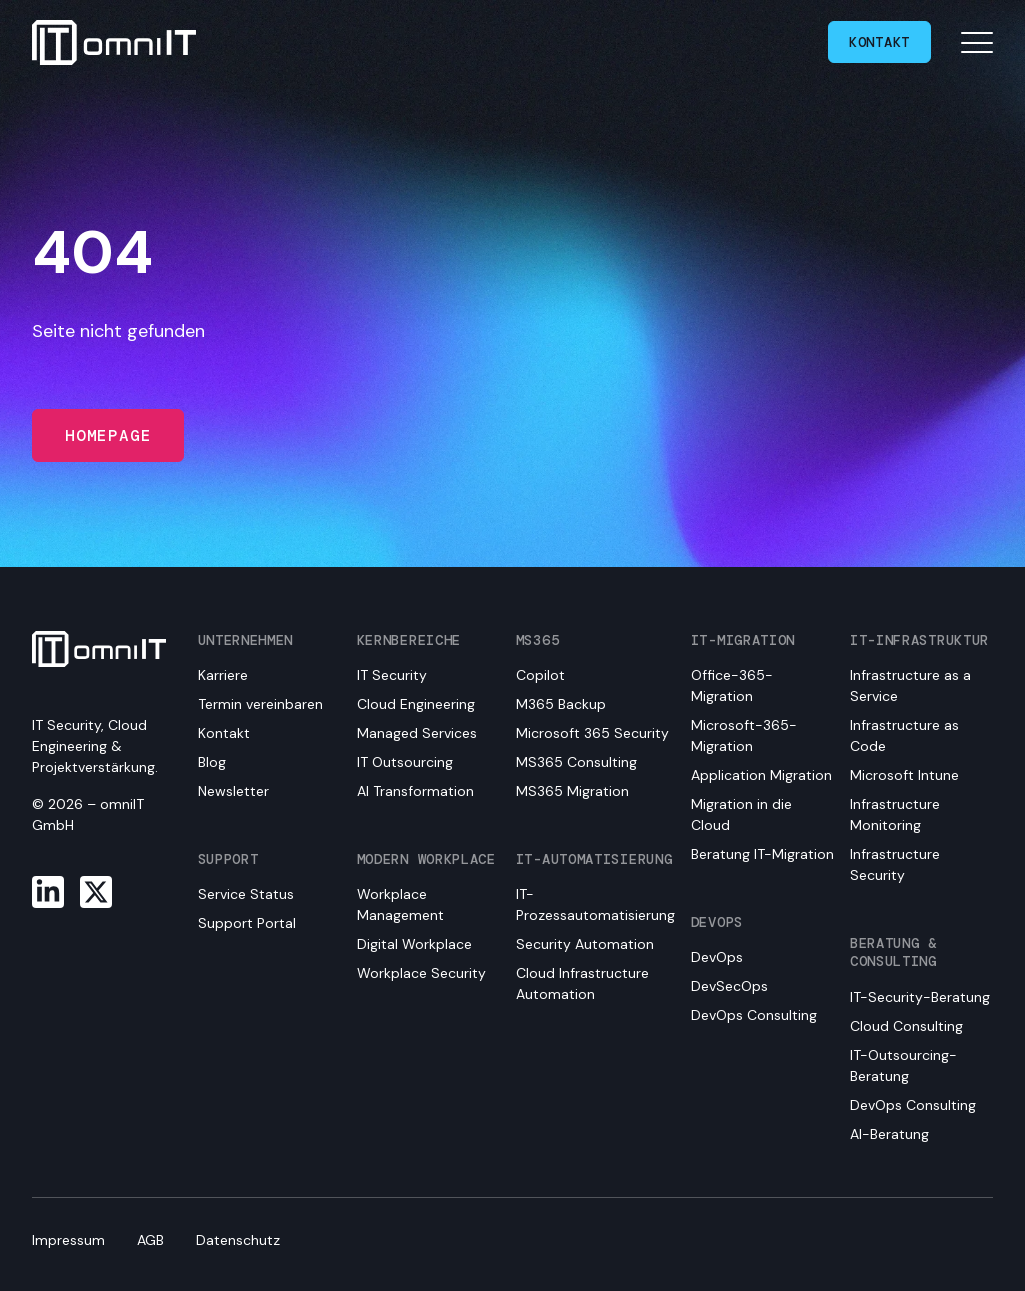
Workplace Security (421, 973)
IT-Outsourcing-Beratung (903, 1065)
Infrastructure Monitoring (895, 814)
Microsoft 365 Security (592, 733)
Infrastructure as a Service (910, 685)
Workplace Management (400, 904)
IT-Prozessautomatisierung (595, 904)
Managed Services (417, 733)
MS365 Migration (572, 791)
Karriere (223, 675)
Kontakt (879, 42)
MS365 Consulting (576, 762)
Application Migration (761, 775)
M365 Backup (561, 704)
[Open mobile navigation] (977, 42)
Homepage (108, 435)
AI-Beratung (889, 1134)
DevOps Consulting (754, 1015)
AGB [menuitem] (150, 1240)
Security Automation (585, 944)
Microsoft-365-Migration (744, 735)
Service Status (246, 894)
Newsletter (233, 791)
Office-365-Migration (732, 685)
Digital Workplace (414, 944)
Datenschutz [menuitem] (238, 1240)
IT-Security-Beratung (920, 997)
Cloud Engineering (416, 704)
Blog (212, 762)
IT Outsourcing (405, 762)
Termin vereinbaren (260, 704)
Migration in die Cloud (741, 814)
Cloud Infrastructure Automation (582, 983)
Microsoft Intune (904, 775)
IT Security (392, 675)
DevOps (717, 957)
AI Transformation (415, 791)
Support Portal (247, 923)
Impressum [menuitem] (68, 1240)
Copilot (540, 675)
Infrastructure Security (895, 864)
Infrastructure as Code (904, 735)
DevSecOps (729, 986)
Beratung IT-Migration (762, 854)
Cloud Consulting (906, 1026)
